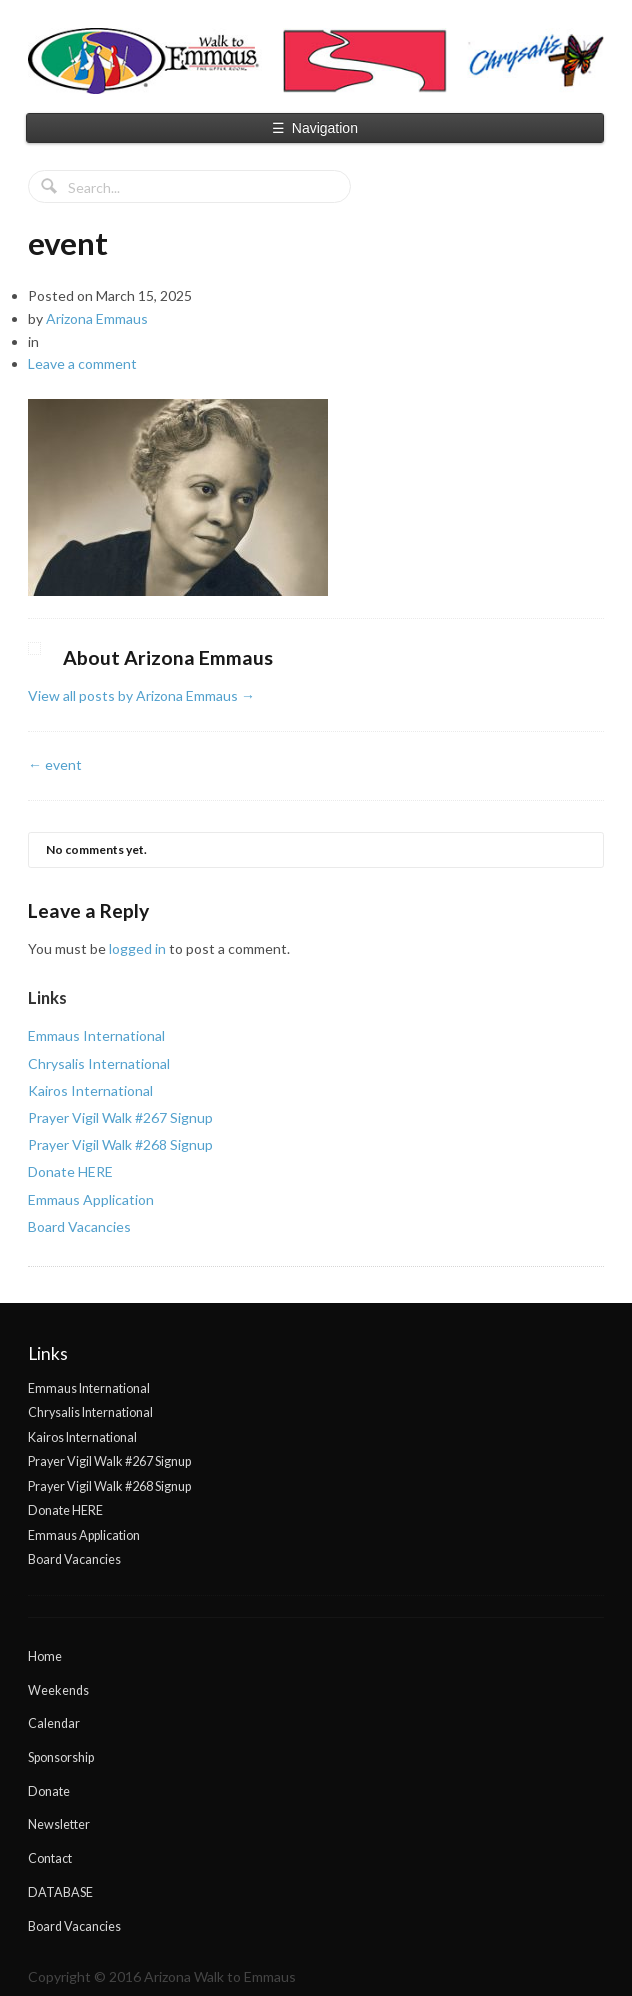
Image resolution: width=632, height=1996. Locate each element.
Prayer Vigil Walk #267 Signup (120, 1117)
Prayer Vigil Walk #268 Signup (120, 1144)
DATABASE (60, 1892)
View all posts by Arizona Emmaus (141, 695)
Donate (49, 1791)
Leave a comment (82, 363)
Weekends (58, 1690)
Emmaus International (96, 1035)
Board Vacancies (79, 1226)
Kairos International (90, 1090)
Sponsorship (61, 1757)
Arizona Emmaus (97, 318)
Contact (50, 1858)
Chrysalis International (99, 1063)
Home (45, 1656)
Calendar (54, 1723)
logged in (137, 948)
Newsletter (59, 1824)
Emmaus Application (91, 1199)
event (55, 764)
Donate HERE (70, 1171)
